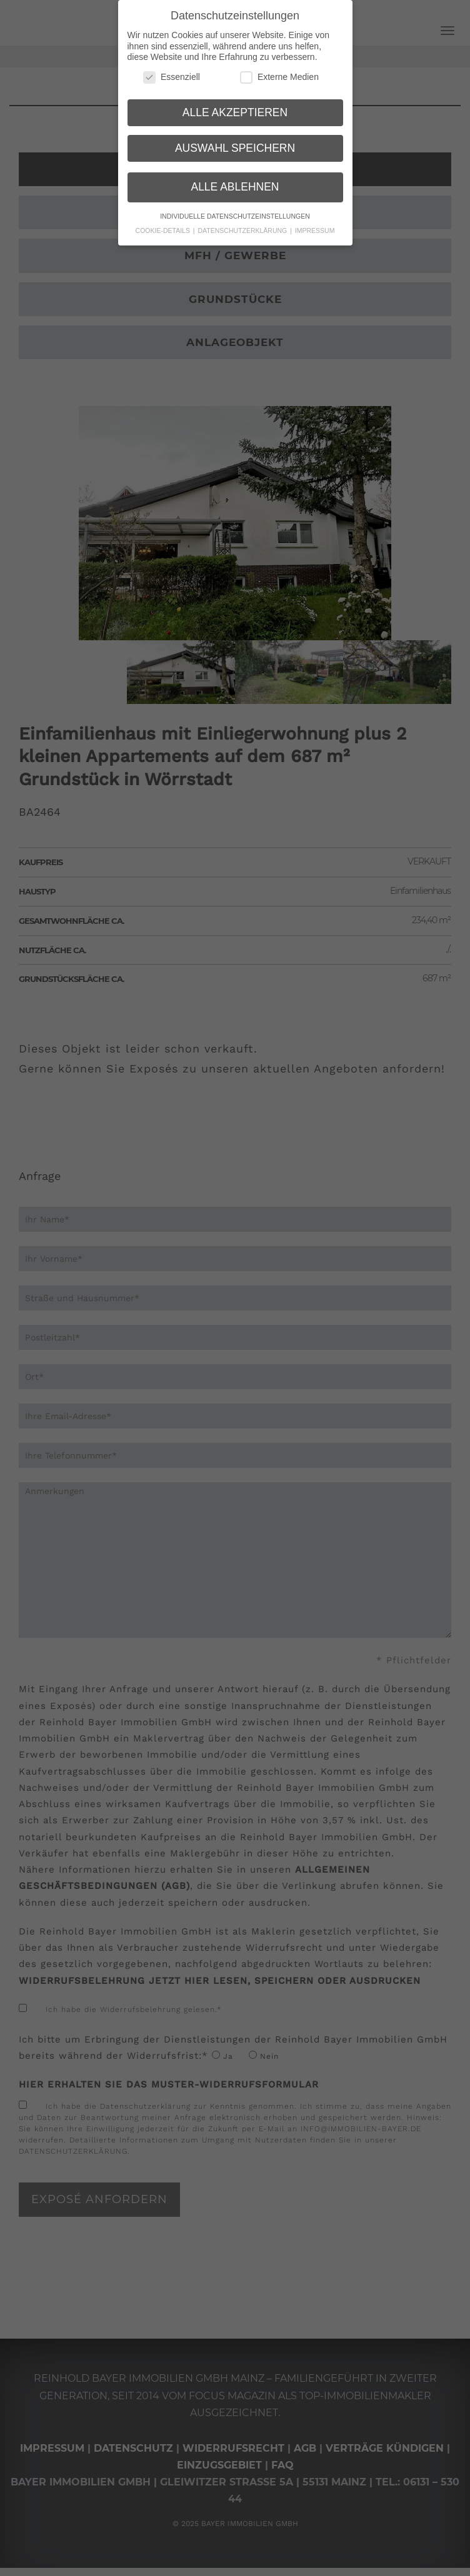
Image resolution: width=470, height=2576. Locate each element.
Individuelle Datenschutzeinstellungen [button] (235, 216)
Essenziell (171, 77)
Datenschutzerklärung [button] (243, 230)
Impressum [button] (315, 230)
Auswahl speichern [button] (235, 147)
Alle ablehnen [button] (235, 187)
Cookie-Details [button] (164, 230)
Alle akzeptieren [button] (235, 112)
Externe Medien (279, 77)
